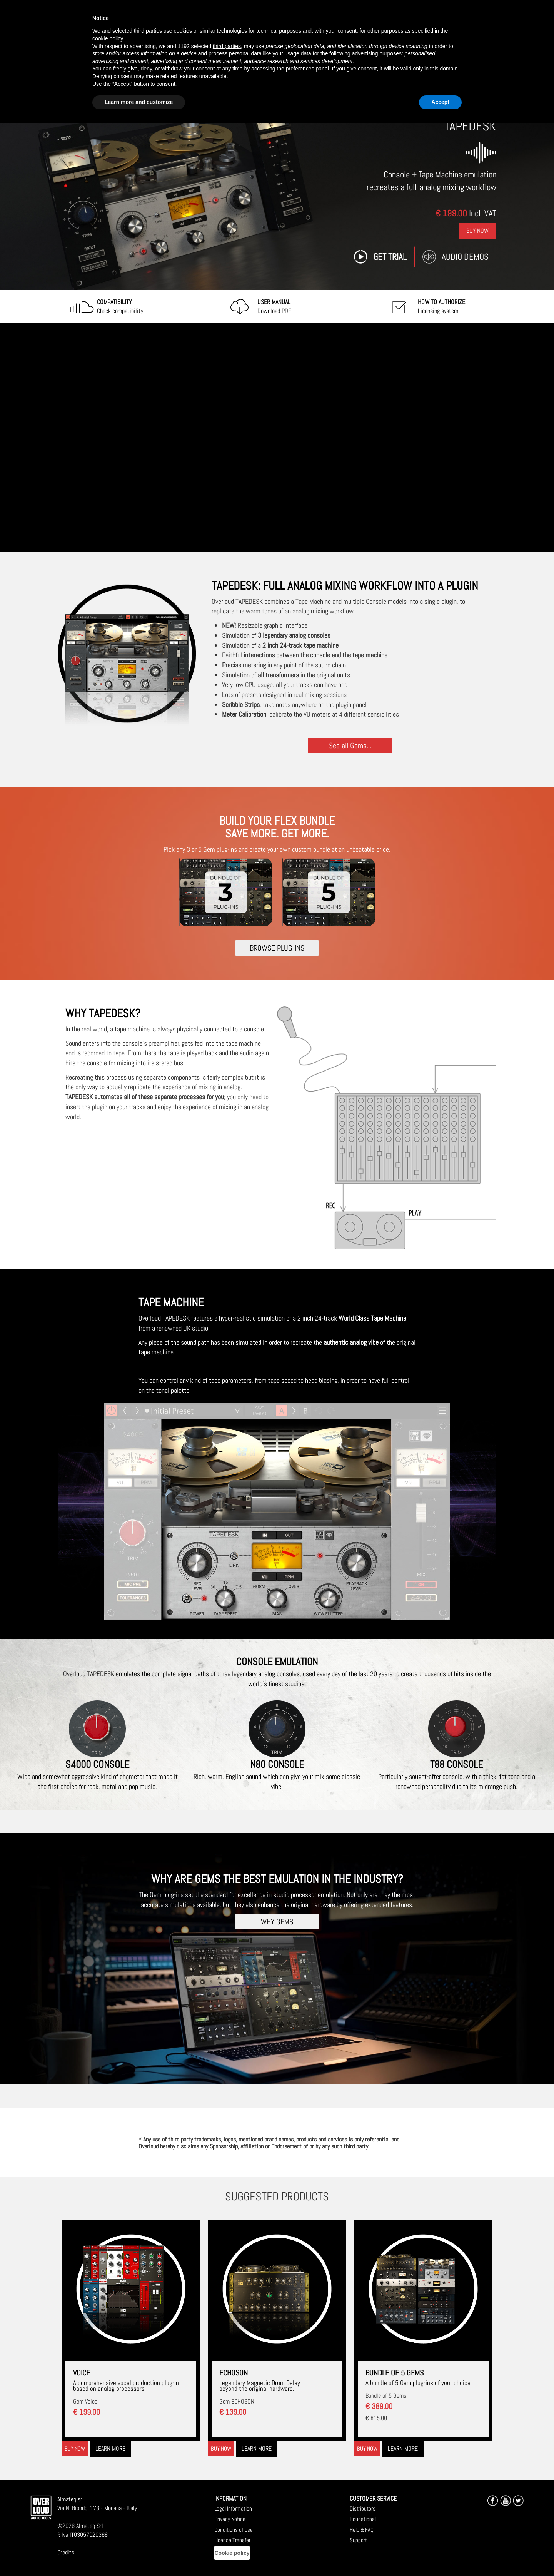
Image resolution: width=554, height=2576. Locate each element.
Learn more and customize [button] (139, 102)
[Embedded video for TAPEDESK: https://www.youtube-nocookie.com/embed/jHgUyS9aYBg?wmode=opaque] (277, 437)
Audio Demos (465, 256)
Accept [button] (440, 102)
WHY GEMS (277, 1921)
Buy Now (477, 231)
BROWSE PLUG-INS (277, 948)
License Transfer (232, 2540)
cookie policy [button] (107, 38)
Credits (65, 2552)
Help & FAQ (362, 2529)
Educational (363, 2519)
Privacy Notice (229, 2519)
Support (358, 2540)
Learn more (110, 2448)
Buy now (75, 2448)
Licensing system (441, 306)
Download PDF (274, 306)
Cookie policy (231, 2553)
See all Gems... (350, 745)
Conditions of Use (233, 2529)
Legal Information (233, 2508)
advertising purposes (377, 53)
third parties (227, 46)
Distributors (362, 2508)
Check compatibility (120, 306)
